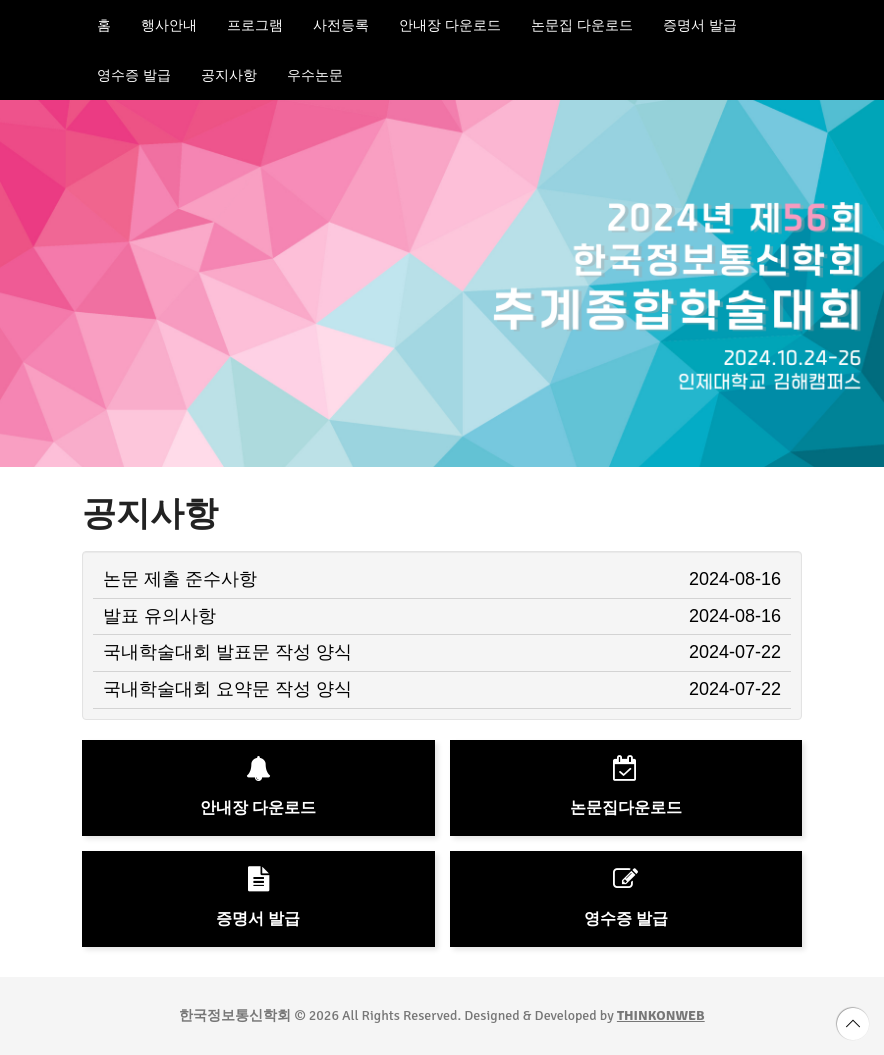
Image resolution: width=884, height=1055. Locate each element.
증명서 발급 (700, 25)
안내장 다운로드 (450, 25)
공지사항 (229, 75)
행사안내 (169, 25)
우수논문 (315, 75)
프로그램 (255, 25)
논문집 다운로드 (582, 25)
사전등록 (341, 25)
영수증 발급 (134, 75)
